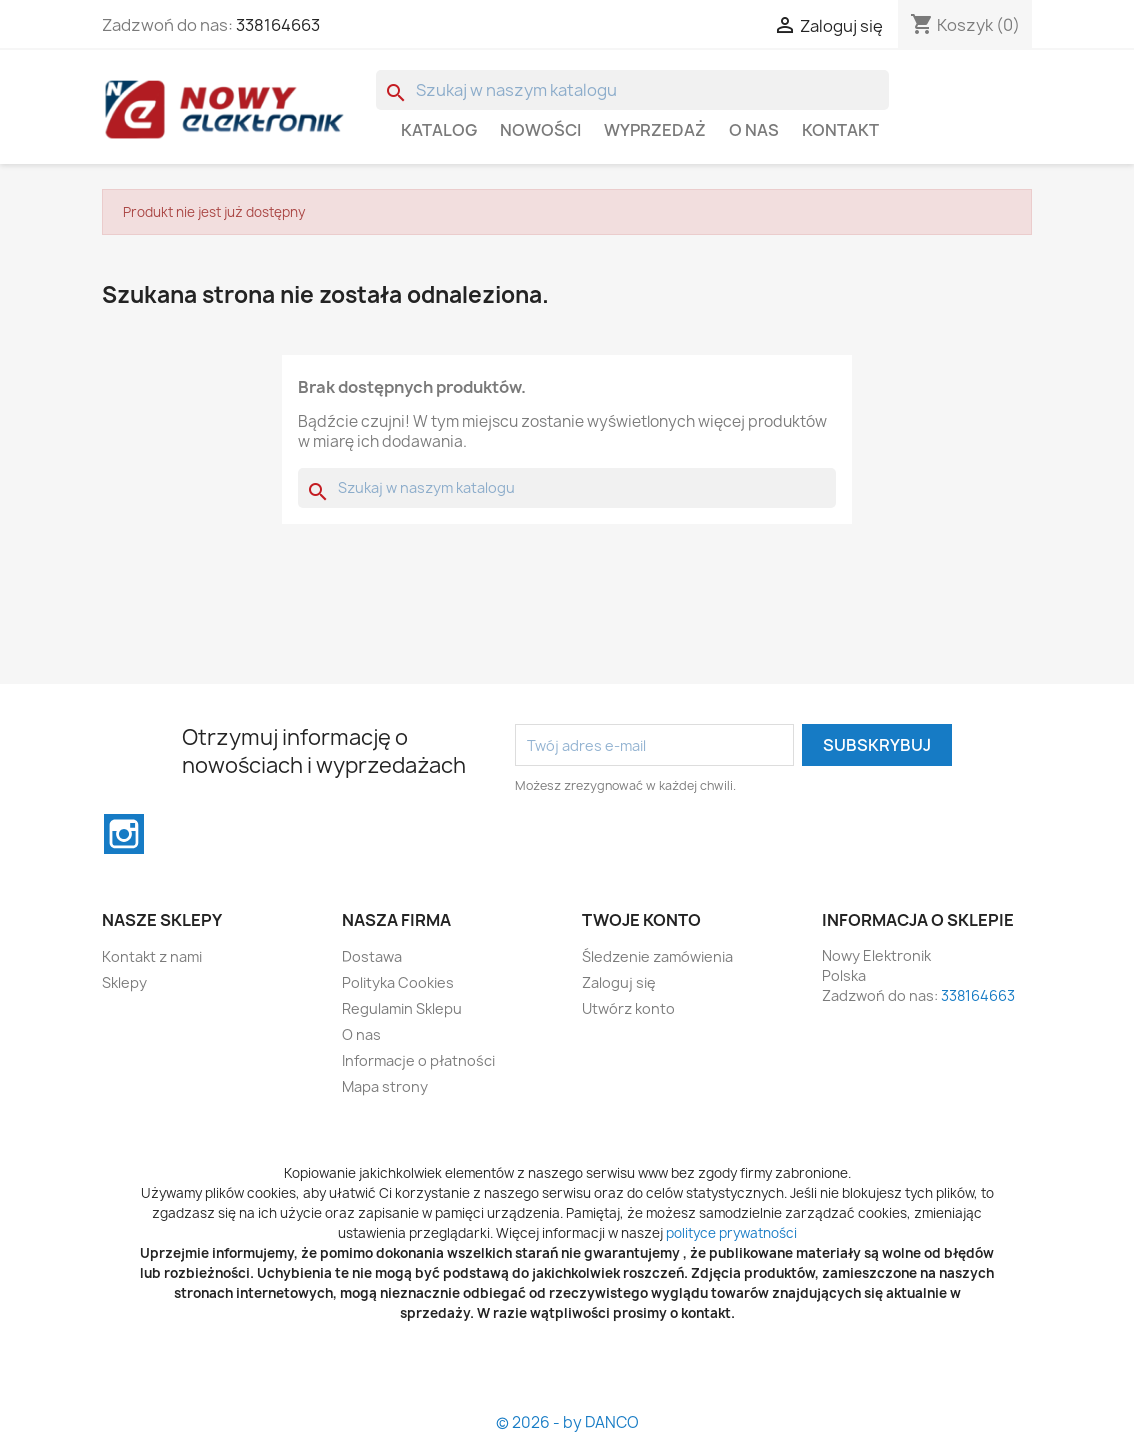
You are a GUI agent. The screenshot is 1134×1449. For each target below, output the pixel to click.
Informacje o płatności (418, 1060)
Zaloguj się (619, 982)
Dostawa (372, 956)
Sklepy (124, 982)
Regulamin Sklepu (402, 1008)
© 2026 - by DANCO (567, 1422)
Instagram (124, 834)
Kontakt (840, 130)
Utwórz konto (628, 1008)
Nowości (540, 130)
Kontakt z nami (152, 956)
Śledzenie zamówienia (657, 956)
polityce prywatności (731, 1233)
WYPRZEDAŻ (655, 130)
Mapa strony (385, 1086)
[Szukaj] (632, 90)
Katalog (439, 130)
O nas (754, 130)
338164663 (278, 25)
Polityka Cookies (398, 982)
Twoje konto (641, 920)
